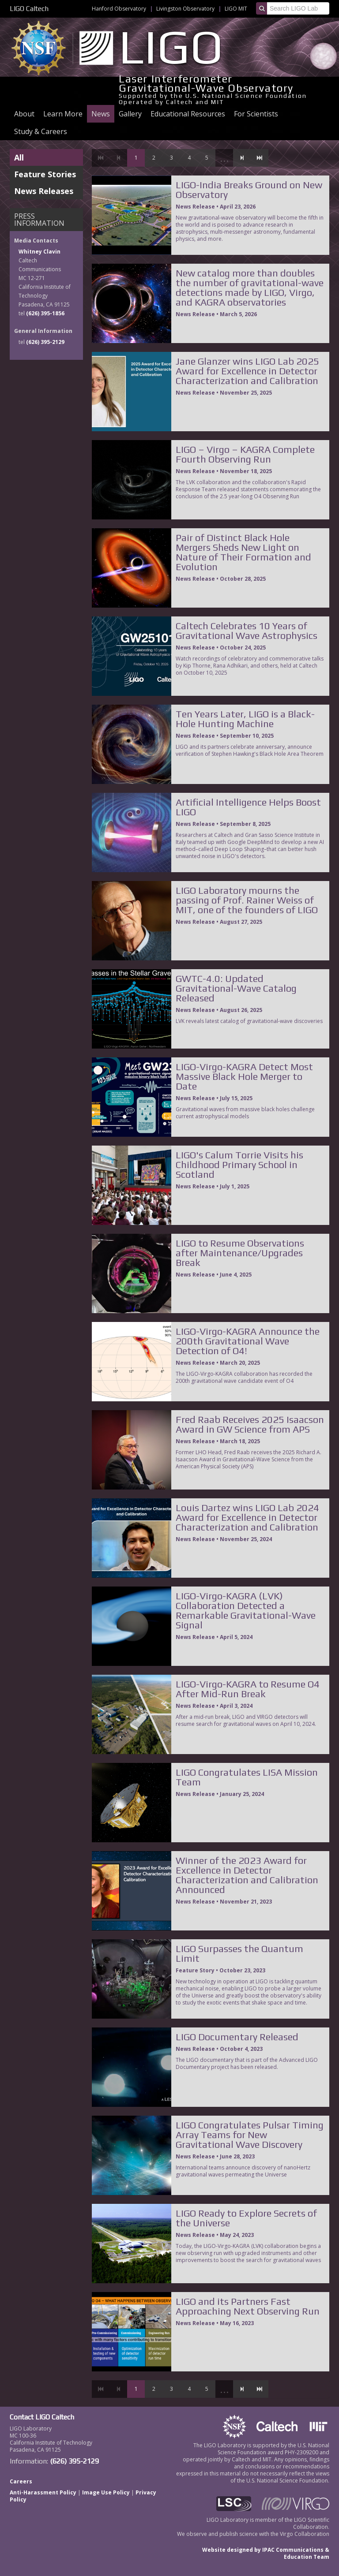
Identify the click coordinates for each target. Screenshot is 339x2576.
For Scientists (256, 114)
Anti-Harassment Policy (43, 2492)
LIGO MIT (236, 8)
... (224, 157)
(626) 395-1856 (45, 313)
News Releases (43, 191)
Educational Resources (188, 114)
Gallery (130, 114)
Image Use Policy (106, 2492)
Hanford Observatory (119, 8)
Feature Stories (45, 174)
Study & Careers (40, 131)
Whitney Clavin (39, 251)
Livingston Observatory (185, 8)
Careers (21, 2481)
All (19, 157)
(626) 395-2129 (45, 342)
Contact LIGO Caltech (42, 2417)
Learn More (63, 114)
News (100, 114)
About (24, 114)
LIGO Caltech (29, 8)
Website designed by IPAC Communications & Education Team (265, 2553)
